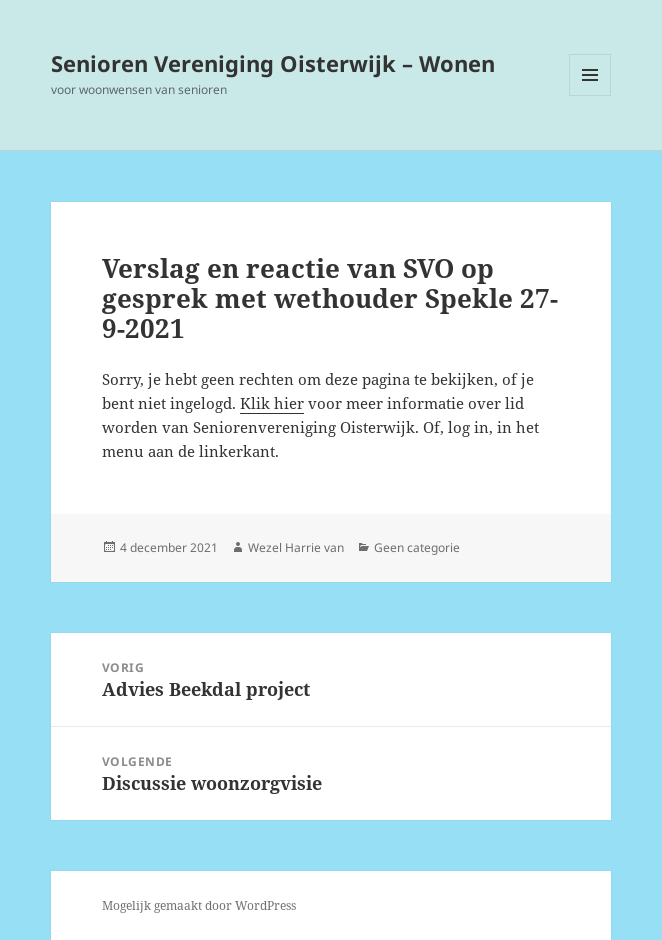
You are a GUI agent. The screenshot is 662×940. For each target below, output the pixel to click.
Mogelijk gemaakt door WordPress (199, 905)
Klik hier (272, 403)
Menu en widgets (590, 95)
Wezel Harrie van (296, 547)
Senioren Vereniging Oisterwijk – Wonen (273, 63)
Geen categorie (417, 547)
